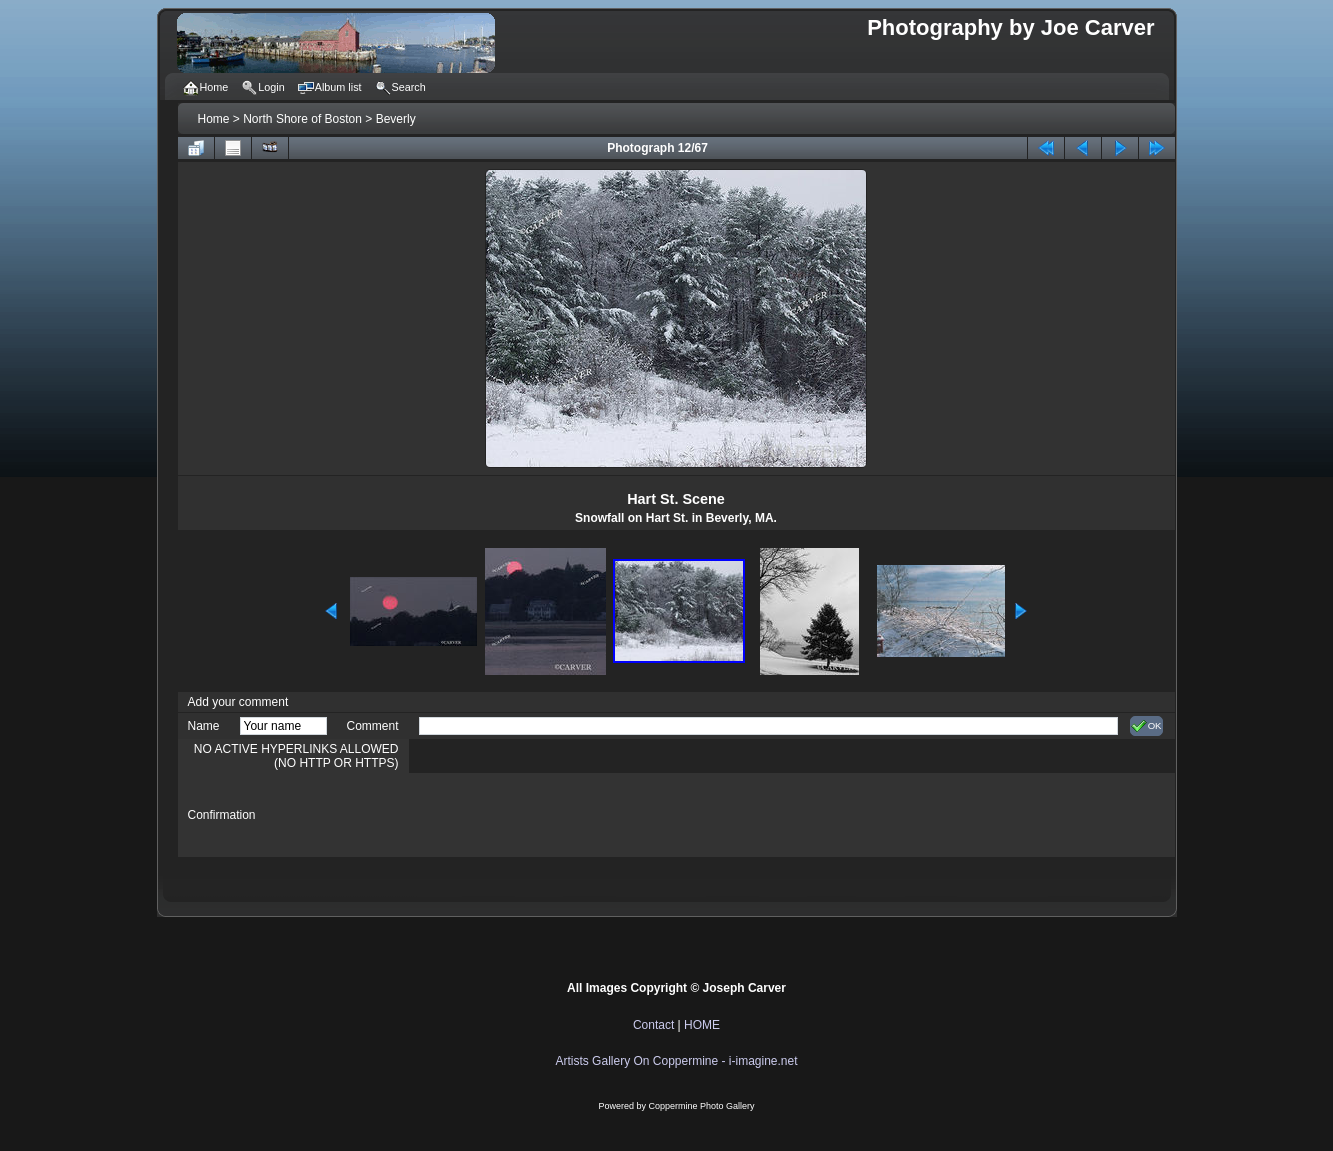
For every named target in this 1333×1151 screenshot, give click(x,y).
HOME (702, 1025)
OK (1146, 726)
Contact (653, 1025)
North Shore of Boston (302, 119)
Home (214, 119)
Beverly (396, 119)
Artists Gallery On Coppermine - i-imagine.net (676, 1061)
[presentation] (571, 815)
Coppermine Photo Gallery (701, 1106)
